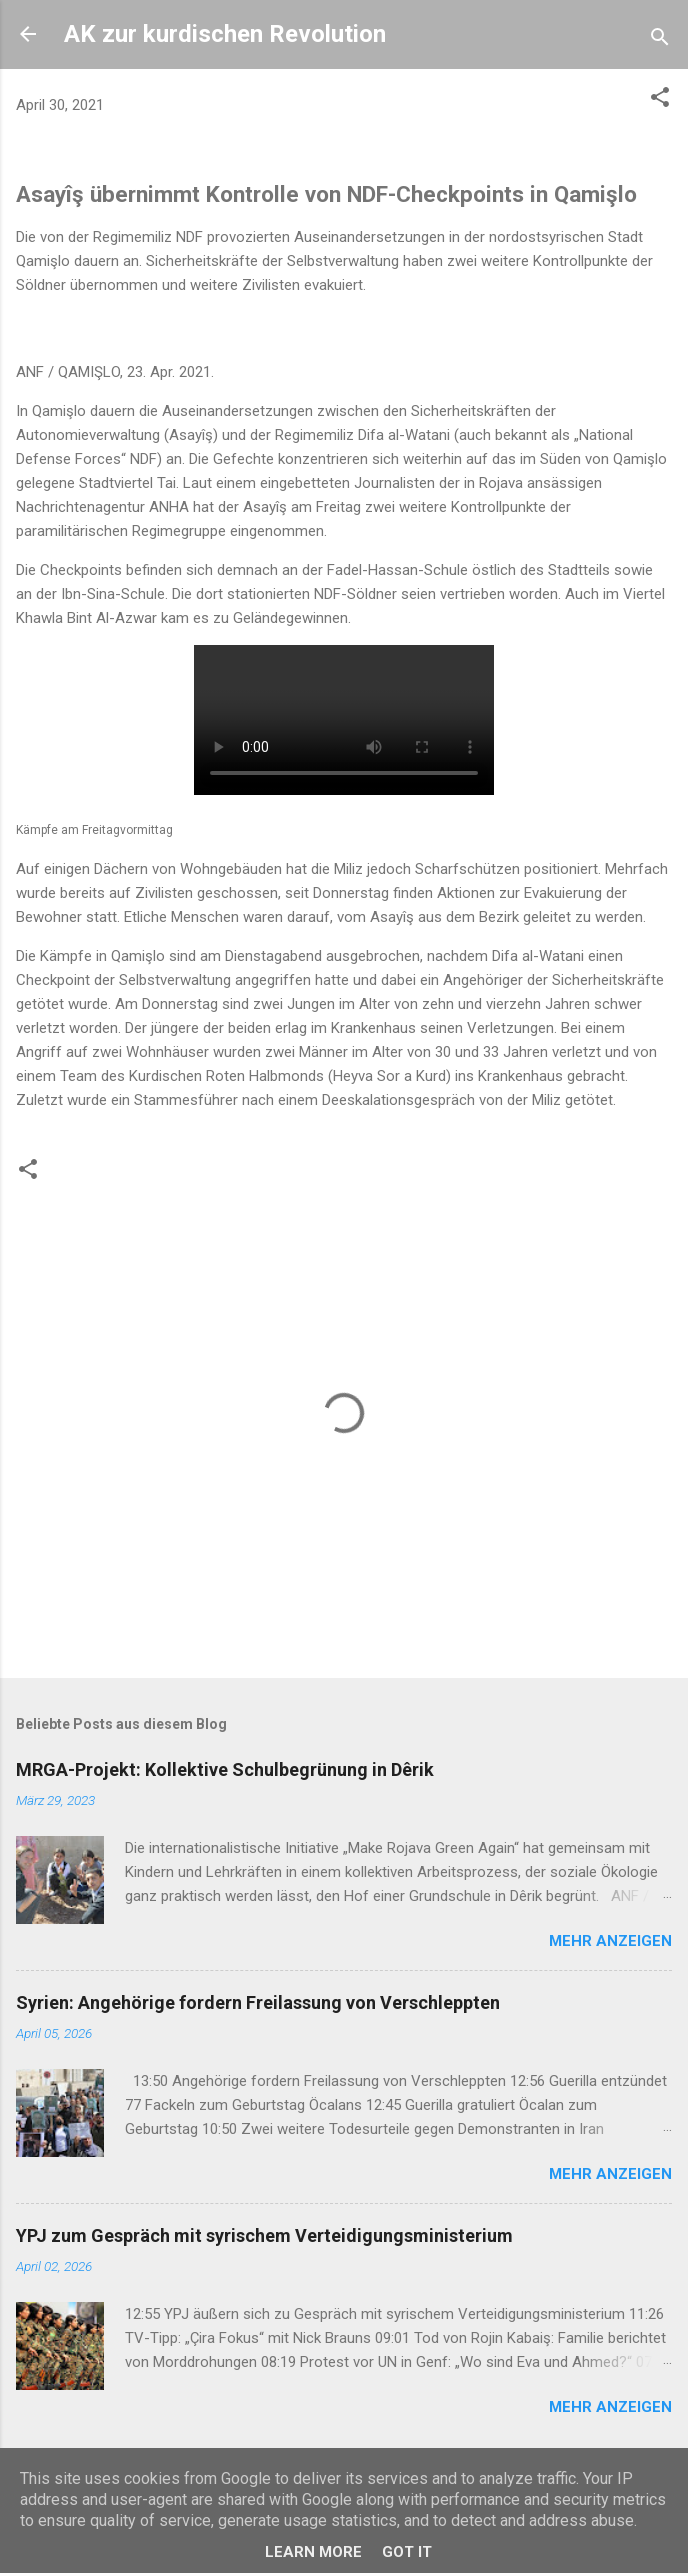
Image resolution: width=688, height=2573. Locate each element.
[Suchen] (660, 40)
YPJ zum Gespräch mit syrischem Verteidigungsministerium (264, 2235)
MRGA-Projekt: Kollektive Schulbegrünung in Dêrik (225, 1769)
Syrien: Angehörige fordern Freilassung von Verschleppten (258, 2002)
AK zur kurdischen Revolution (225, 34)
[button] (660, 100)
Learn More (313, 2552)
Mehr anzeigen (610, 1941)
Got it (407, 2552)
